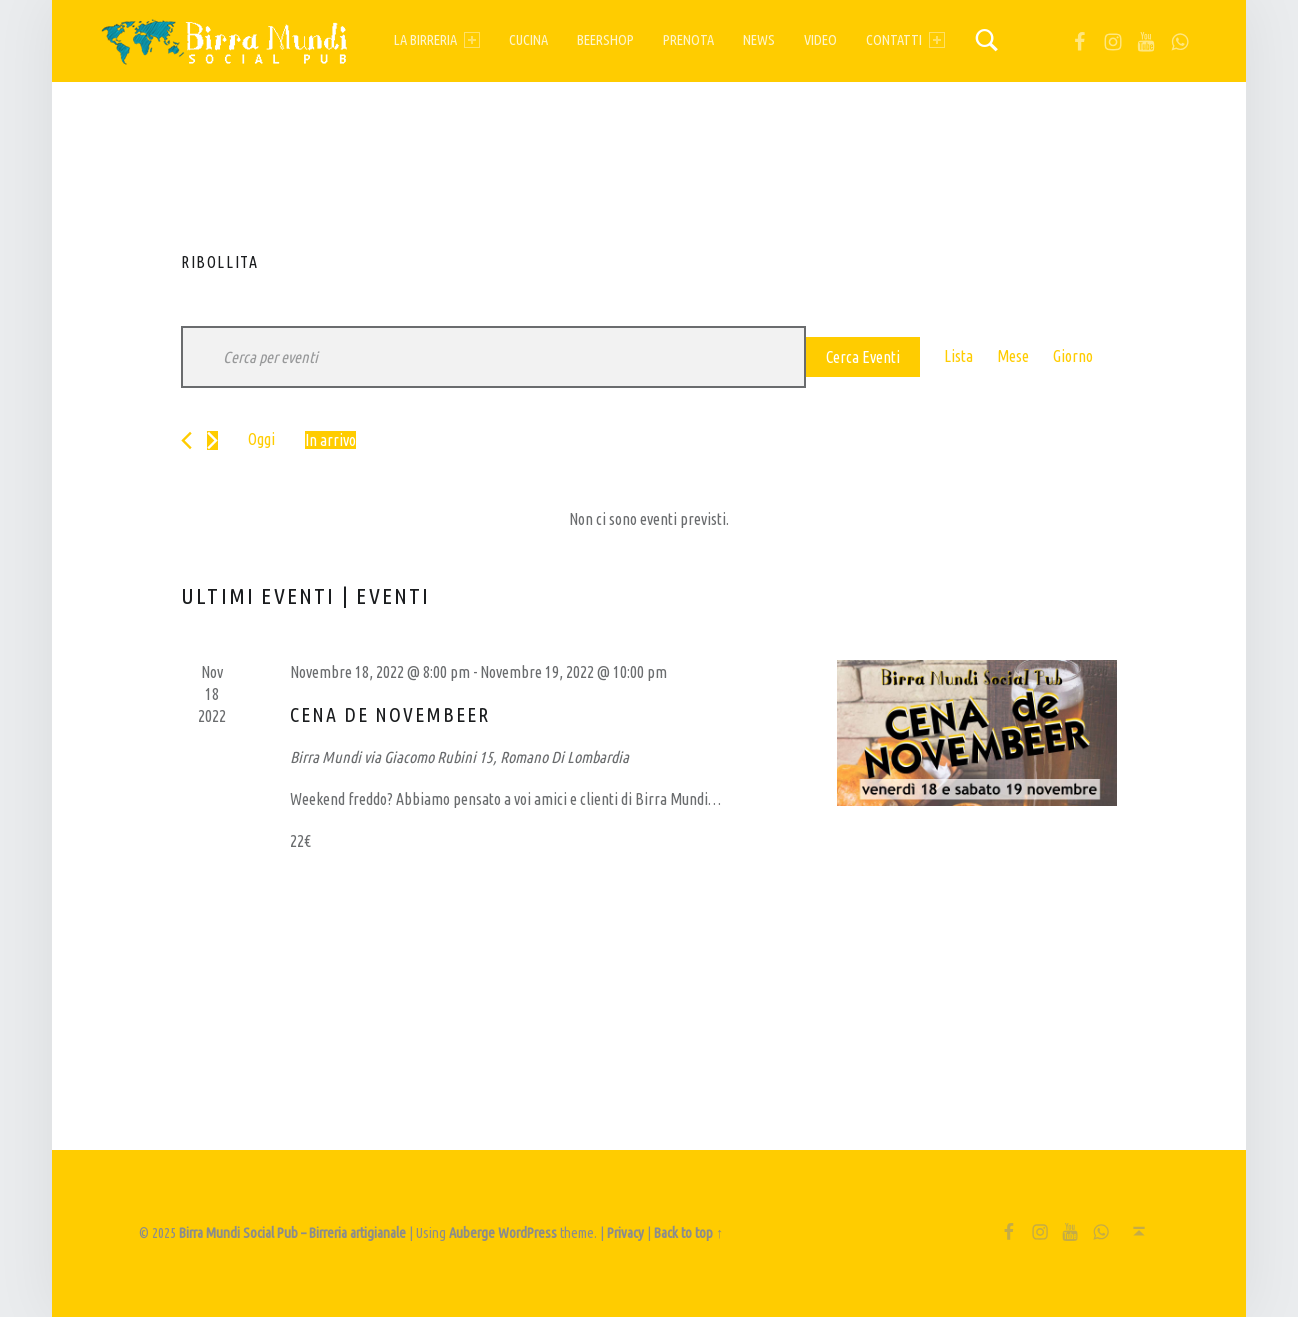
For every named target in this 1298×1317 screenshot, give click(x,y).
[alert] (649, 520)
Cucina (528, 40)
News (759, 40)
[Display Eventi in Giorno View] (1073, 357)
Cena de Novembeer (390, 715)
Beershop (605, 40)
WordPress (527, 1233)
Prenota (688, 40)
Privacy (625, 1233)
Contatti (905, 40)
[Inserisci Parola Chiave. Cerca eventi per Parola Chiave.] (493, 357)
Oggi (261, 439)
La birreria (437, 40)
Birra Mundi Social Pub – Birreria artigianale (292, 1233)
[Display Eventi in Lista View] (958, 357)
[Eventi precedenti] (186, 440)
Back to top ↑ (688, 1233)
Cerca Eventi (863, 357)
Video (820, 40)
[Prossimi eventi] (212, 440)
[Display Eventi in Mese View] (1013, 357)
